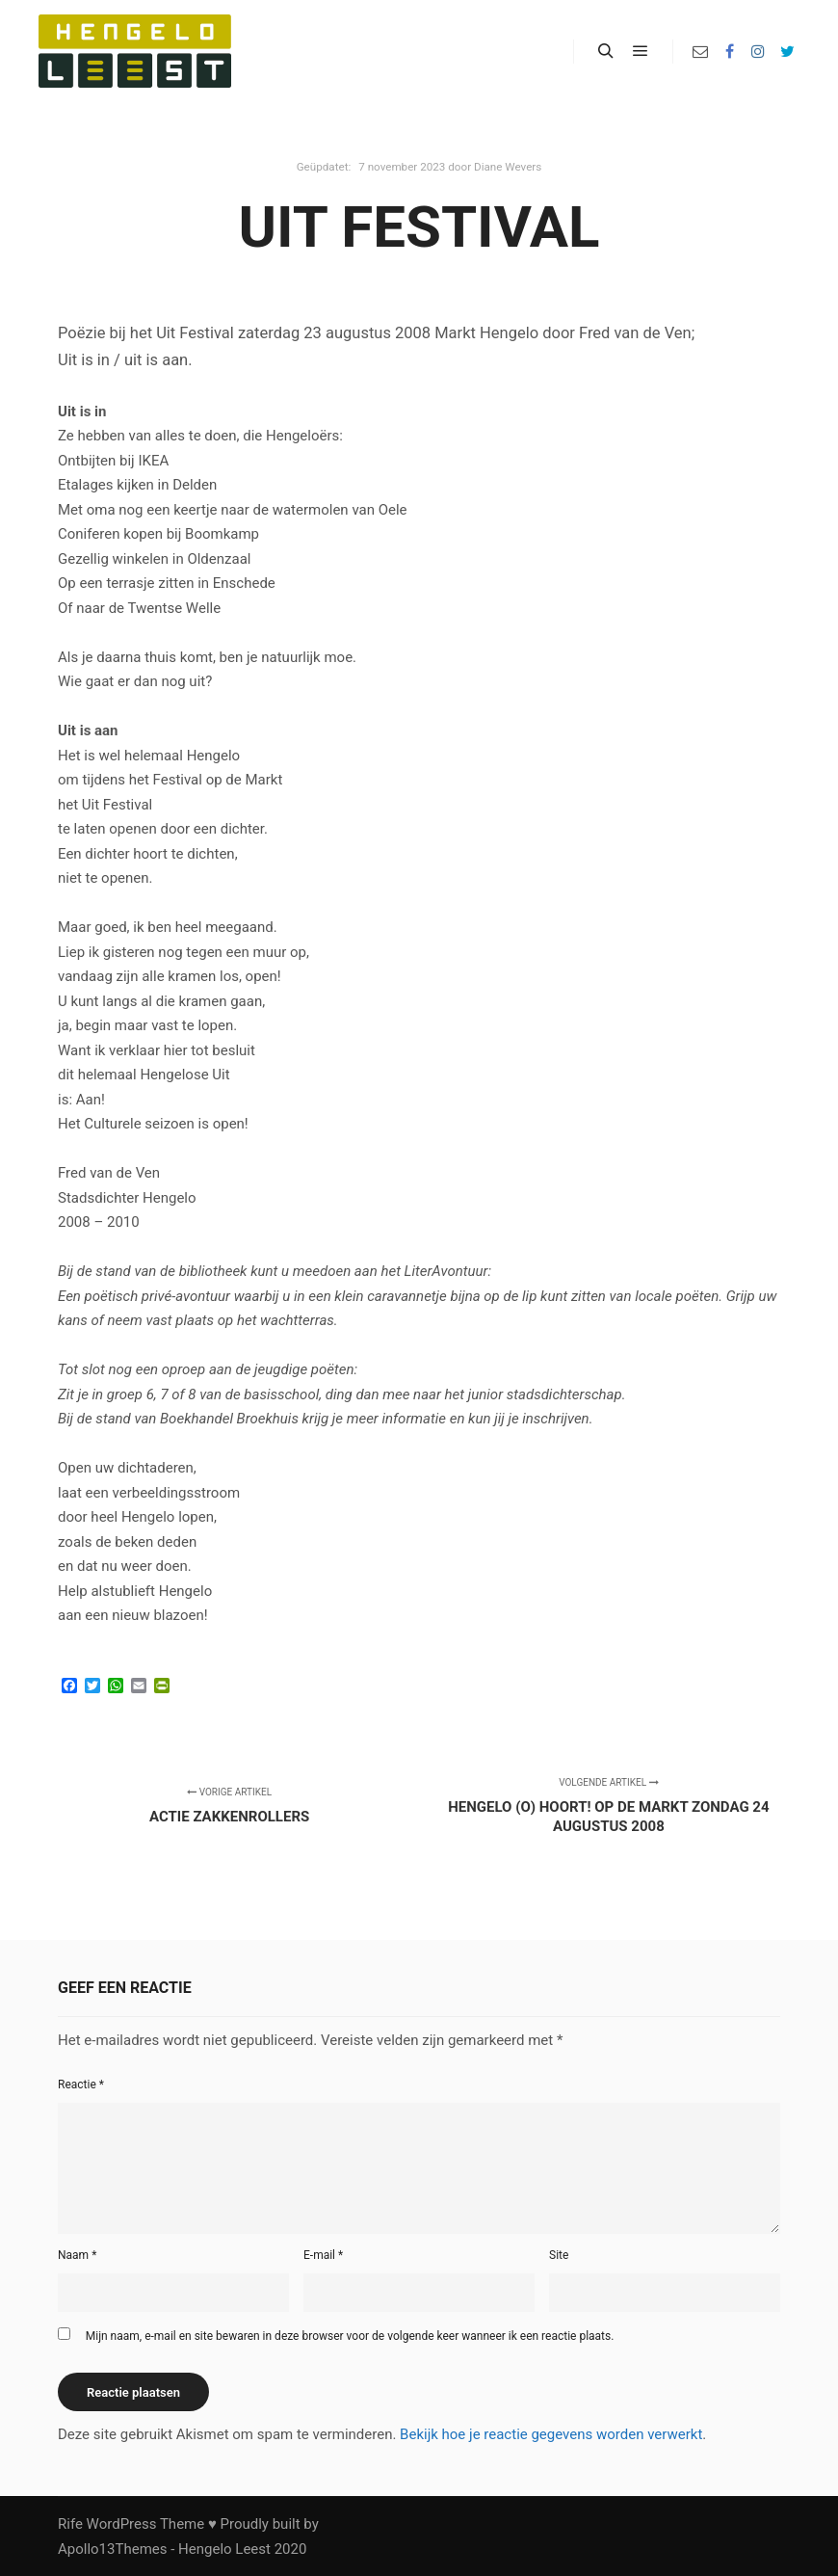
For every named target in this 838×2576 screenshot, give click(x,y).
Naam (77, 2255)
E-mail (323, 2255)
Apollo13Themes (113, 2549)
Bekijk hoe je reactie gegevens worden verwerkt (551, 2434)
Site (558, 2255)
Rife (70, 2524)
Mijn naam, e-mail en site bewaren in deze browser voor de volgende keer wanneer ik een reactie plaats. (350, 2336)
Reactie (81, 2084)
